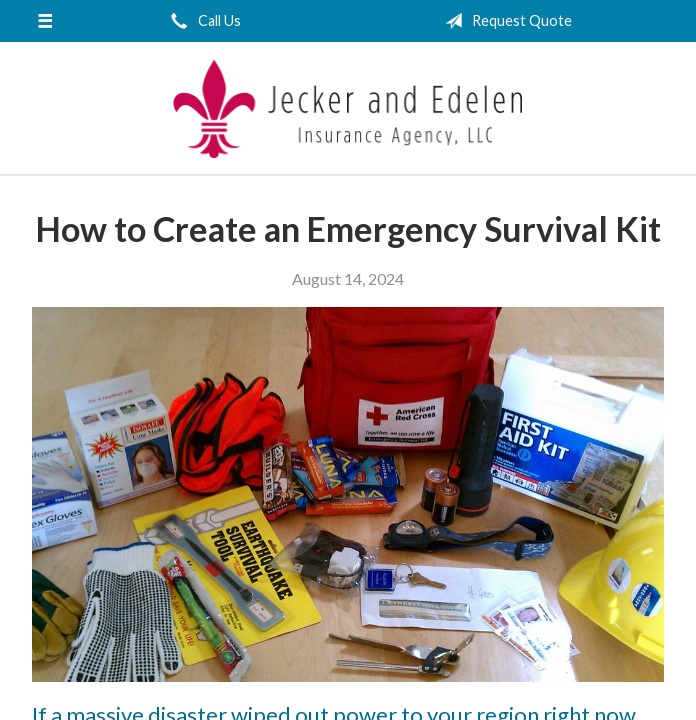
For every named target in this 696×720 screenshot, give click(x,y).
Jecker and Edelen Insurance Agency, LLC (348, 109)
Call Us (202, 21)
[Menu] (45, 21)
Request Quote (504, 21)
